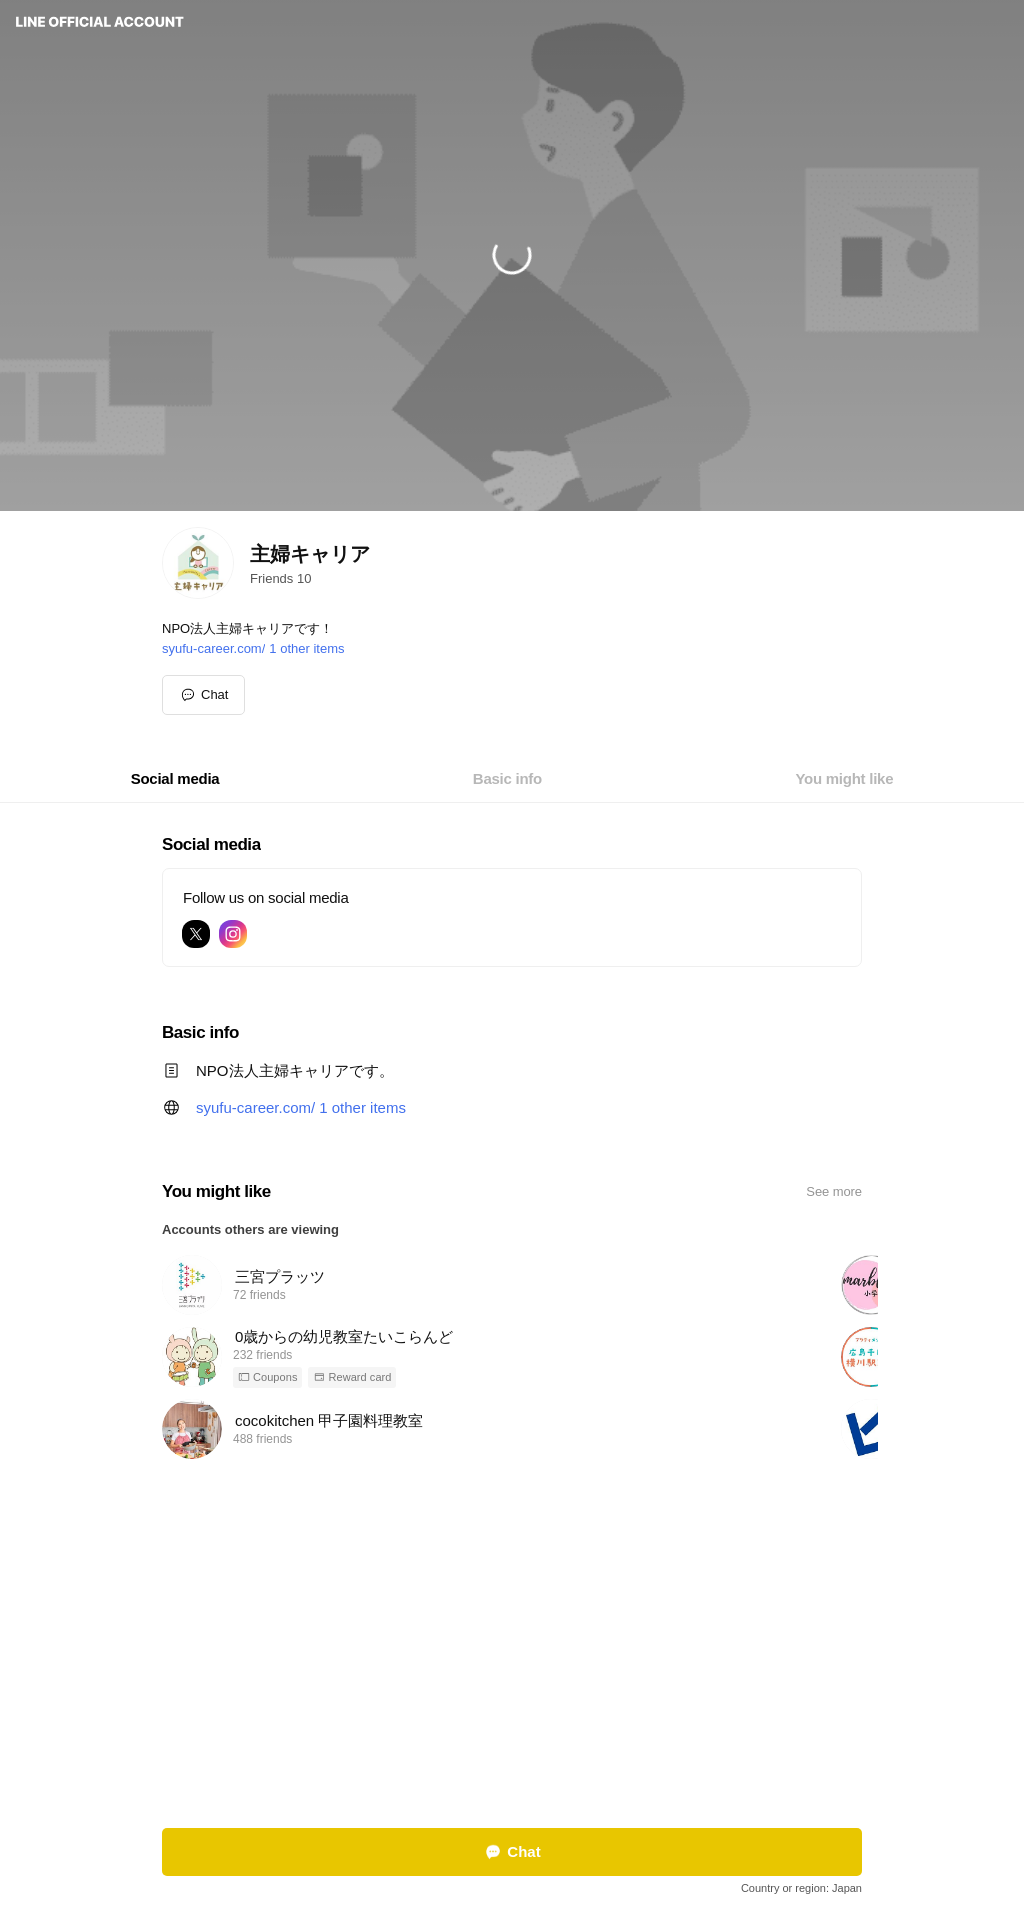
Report (448, 1739)
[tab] (175, 779)
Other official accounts (536, 1739)
